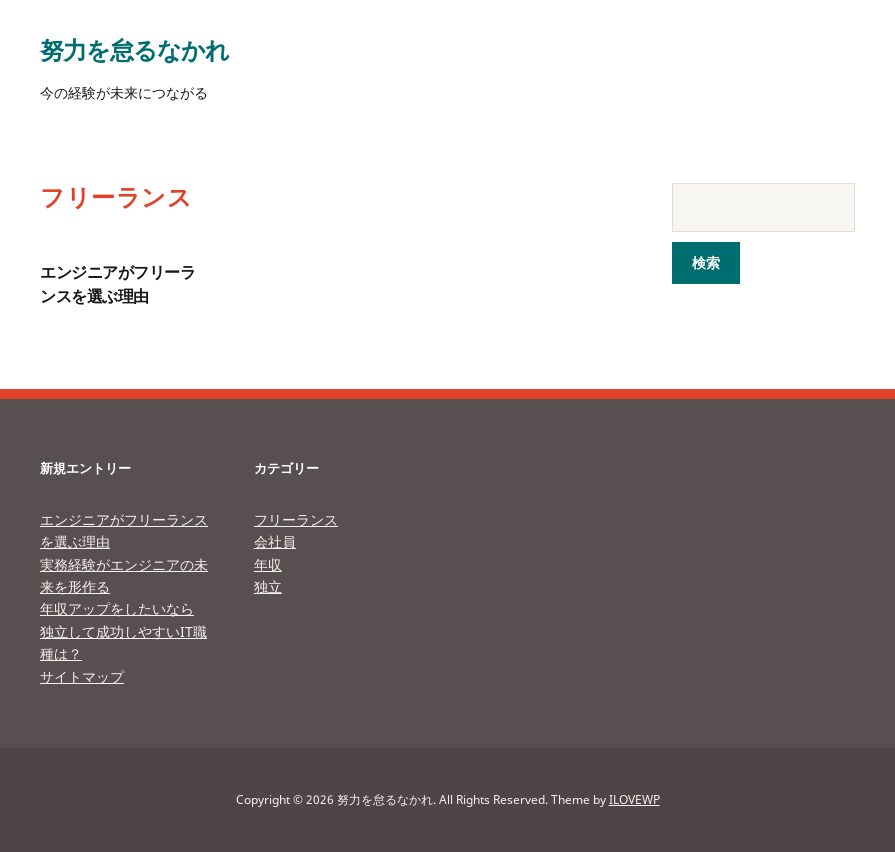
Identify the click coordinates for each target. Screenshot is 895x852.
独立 (268, 586)
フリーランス (296, 519)
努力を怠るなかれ (134, 49)
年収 (268, 564)
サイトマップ (82, 676)
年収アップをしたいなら (117, 608)
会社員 (275, 541)
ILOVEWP (634, 799)
